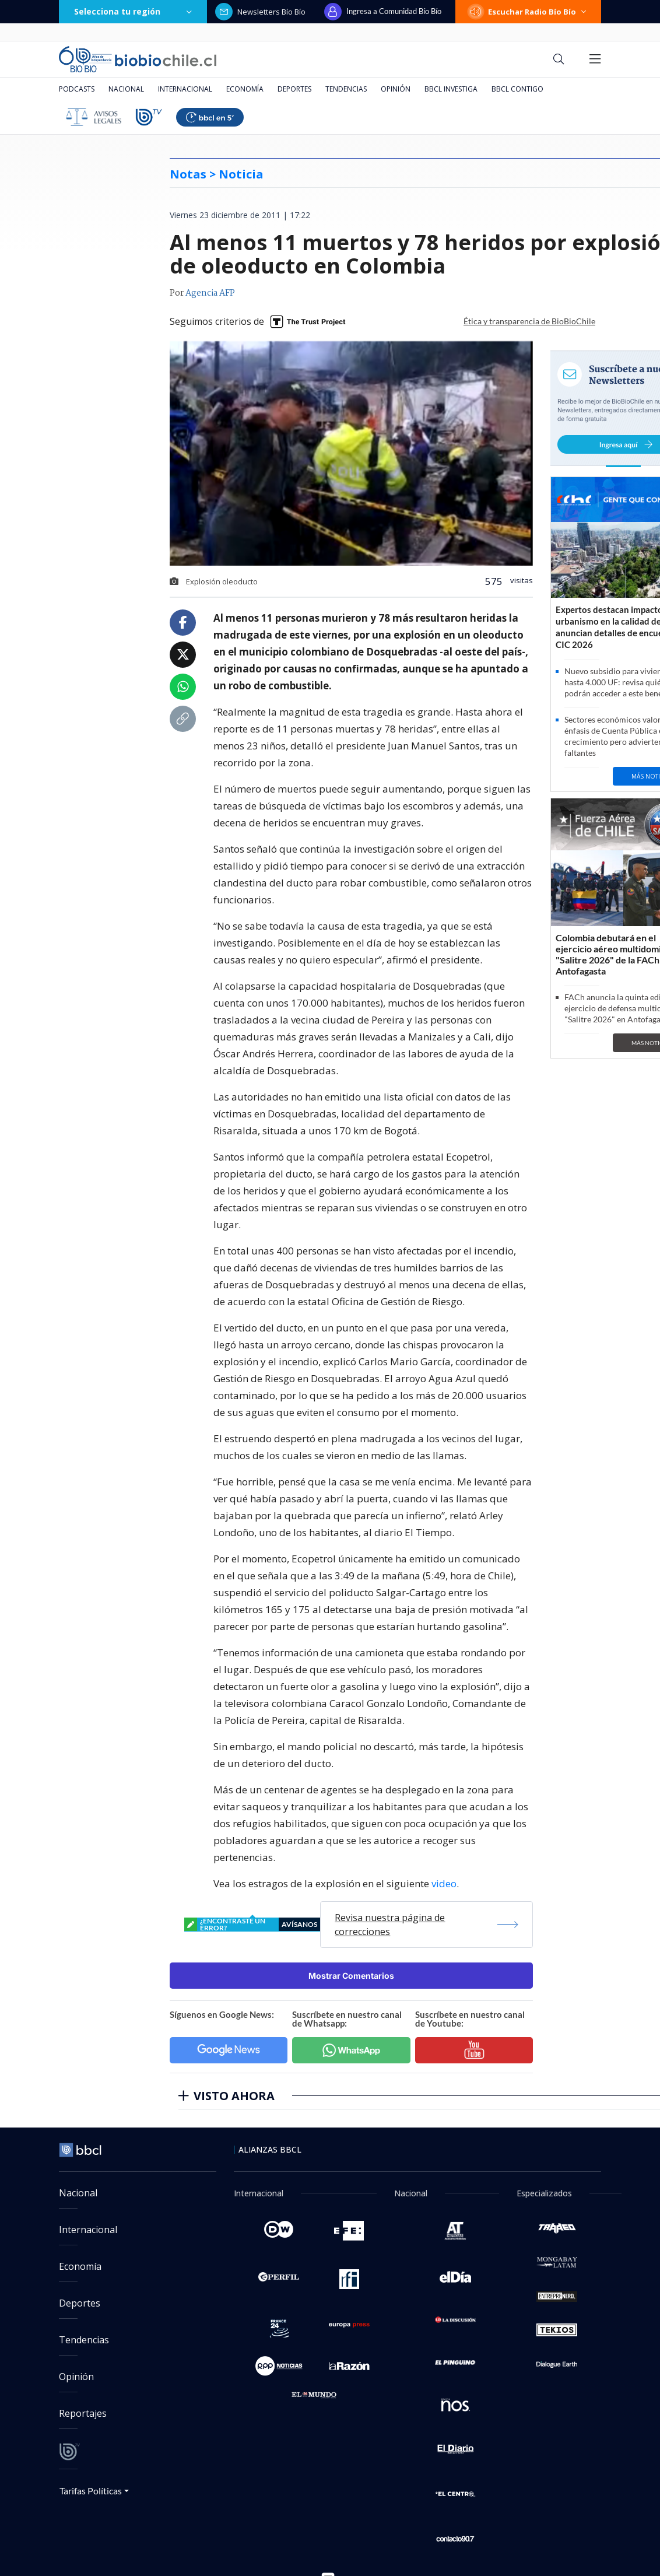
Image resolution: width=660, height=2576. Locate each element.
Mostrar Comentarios (351, 1976)
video (444, 1883)
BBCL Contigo (517, 89)
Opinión (395, 89)
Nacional (126, 89)
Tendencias (346, 89)
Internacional (185, 89)
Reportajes (83, 2413)
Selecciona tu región (133, 11)
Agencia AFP (210, 293)
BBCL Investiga (451, 89)
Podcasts (76, 89)
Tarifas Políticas (90, 2490)
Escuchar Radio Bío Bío (528, 11)
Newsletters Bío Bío (260, 11)
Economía (245, 89)
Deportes (294, 89)
